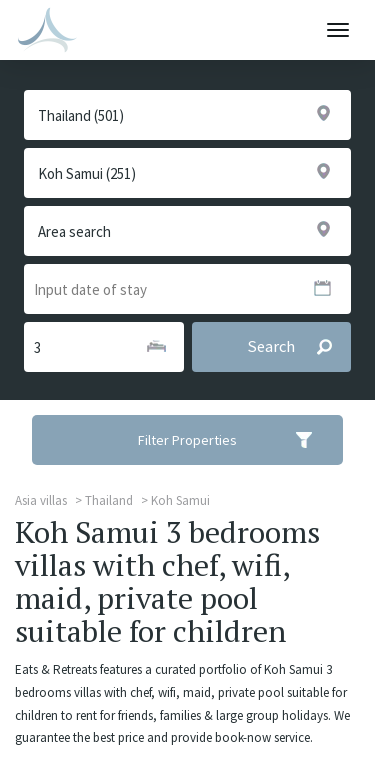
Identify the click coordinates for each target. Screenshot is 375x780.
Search (298, 347)
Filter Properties (238, 440)
